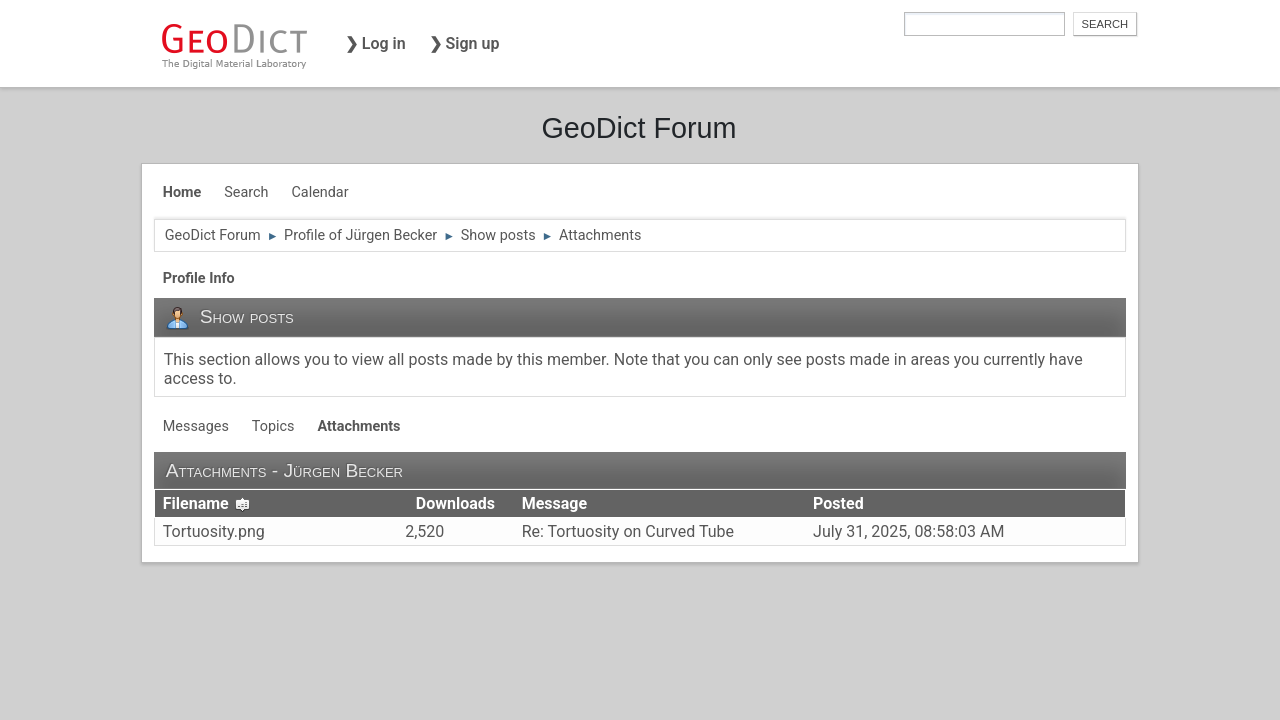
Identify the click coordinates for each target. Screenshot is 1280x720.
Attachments (358, 426)
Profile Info (199, 278)
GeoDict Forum (638, 128)
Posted (838, 503)
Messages (196, 426)
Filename (207, 503)
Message (554, 503)
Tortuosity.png (214, 531)
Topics (273, 426)
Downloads (455, 503)
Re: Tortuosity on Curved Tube (628, 531)
